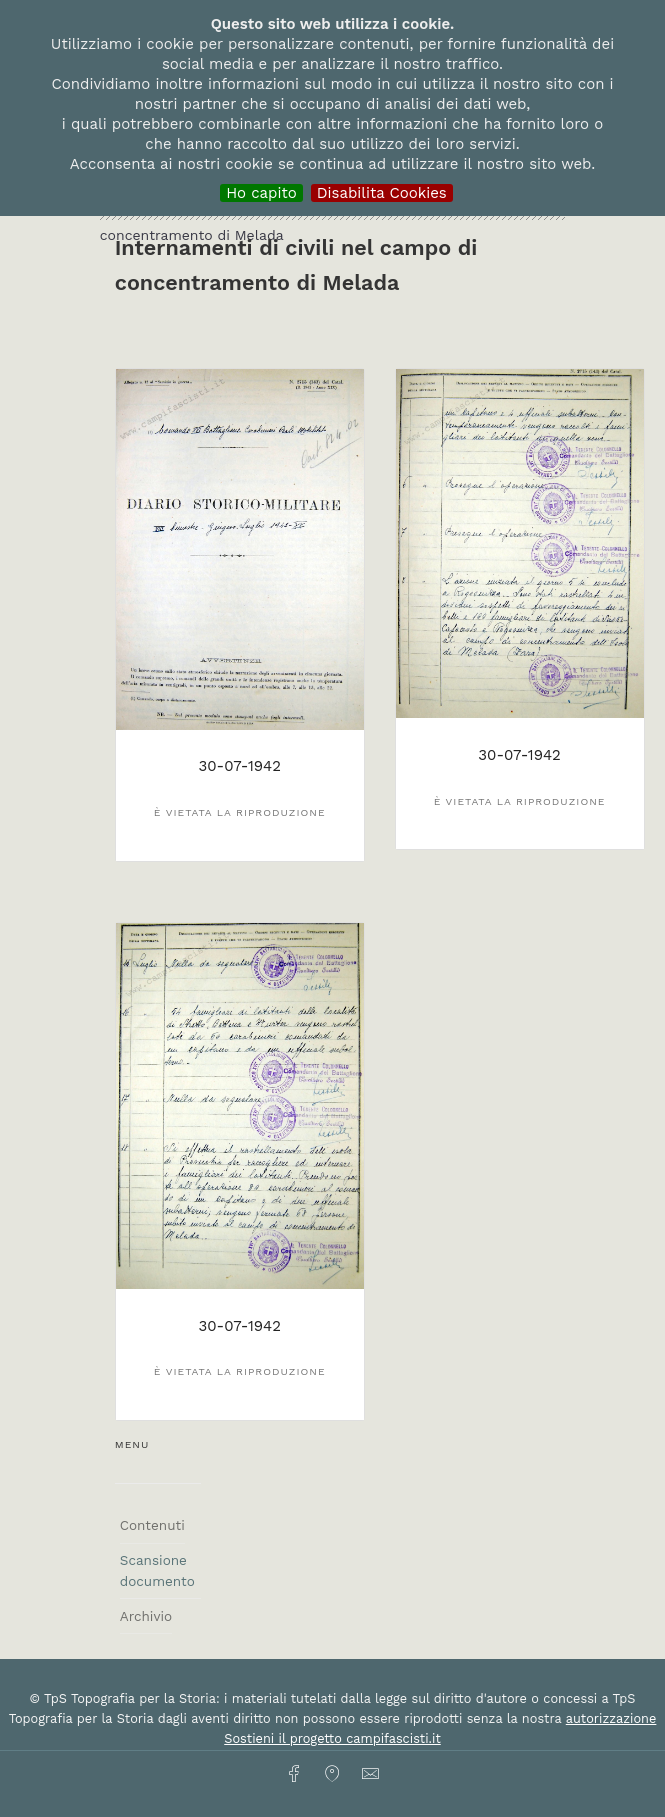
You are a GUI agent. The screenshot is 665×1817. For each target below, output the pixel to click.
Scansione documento (157, 1570)
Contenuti (152, 1525)
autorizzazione (611, 1718)
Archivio (146, 1616)
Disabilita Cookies (382, 193)
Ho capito (261, 193)
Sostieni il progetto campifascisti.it (332, 1738)
